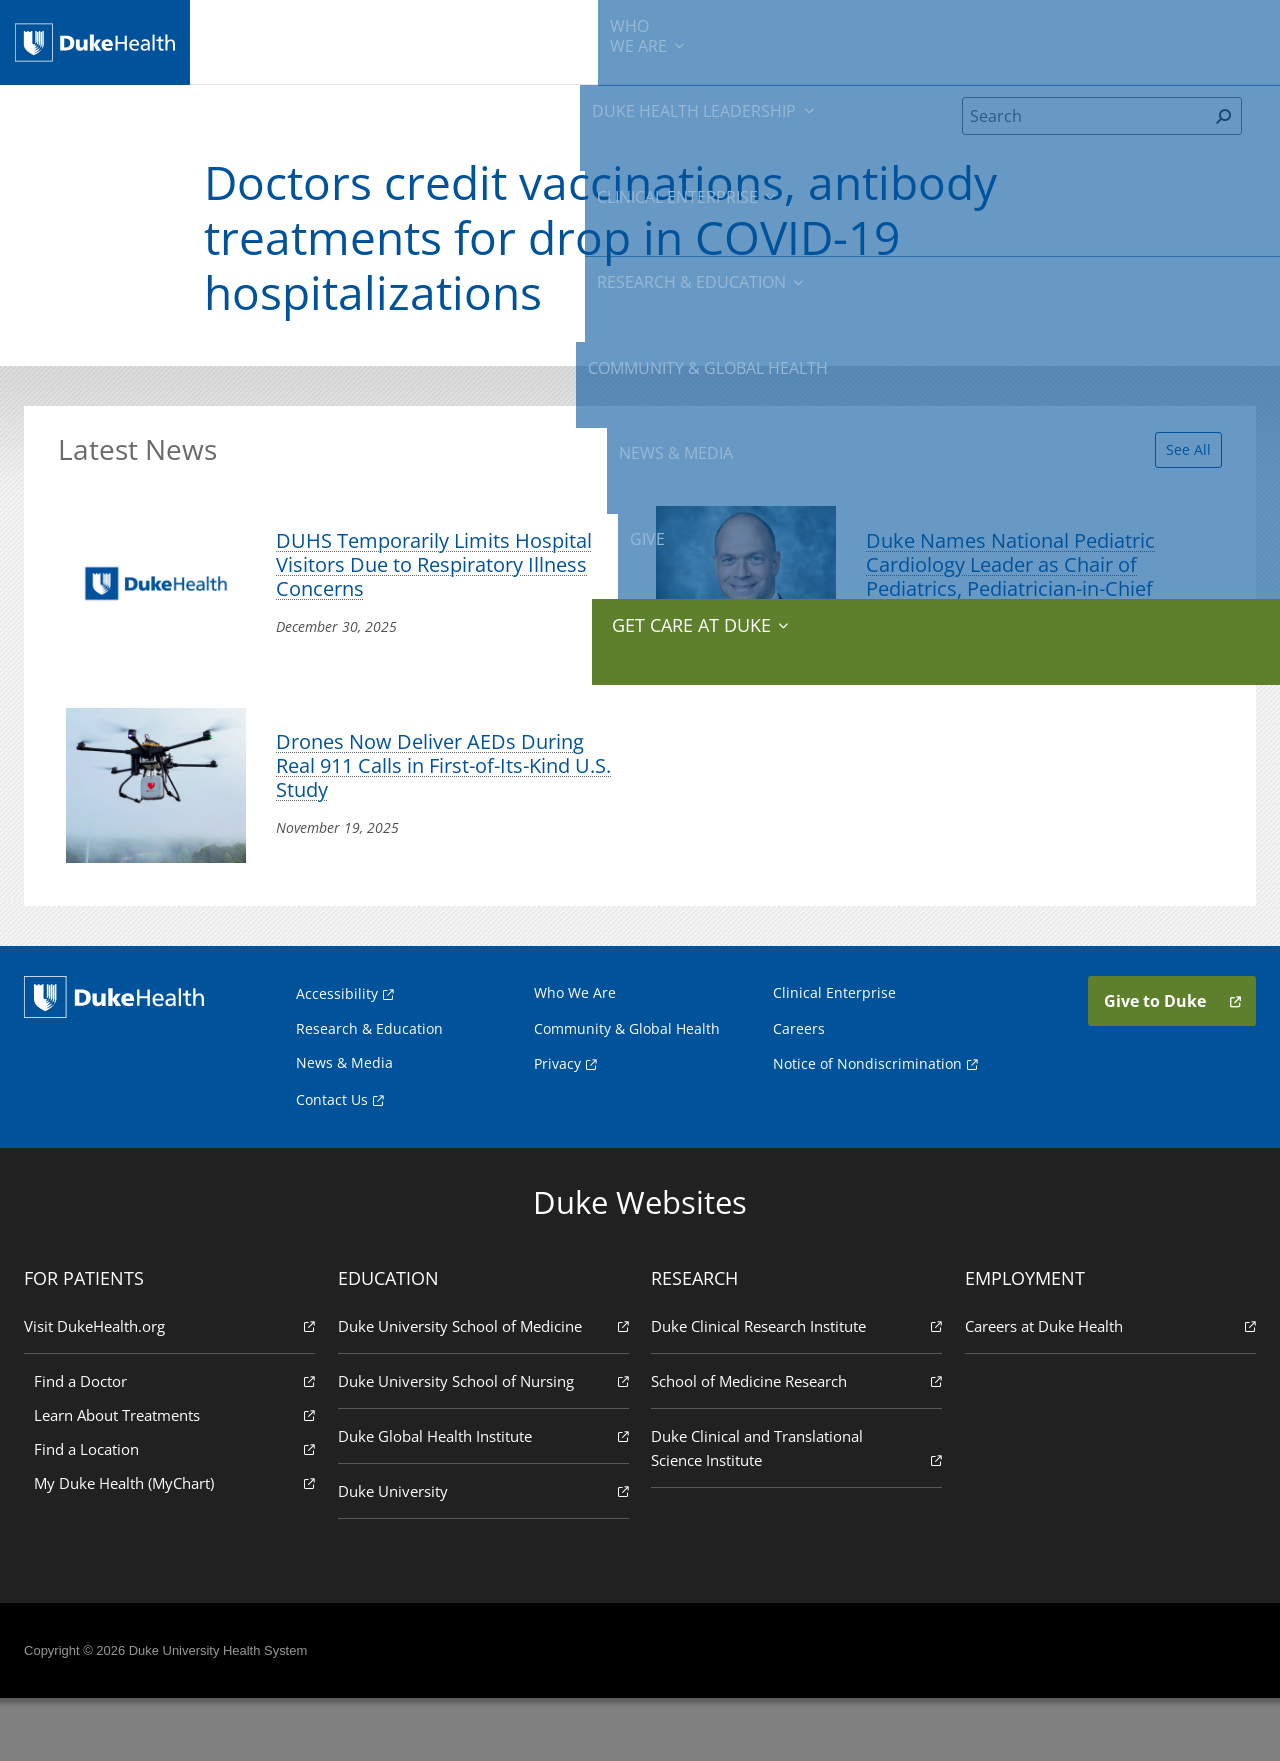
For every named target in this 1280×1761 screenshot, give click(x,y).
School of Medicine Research (795, 1442)
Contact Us (332, 1161)
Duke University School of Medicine (485, 1387)
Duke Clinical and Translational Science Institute (795, 1510)
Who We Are (575, 1054)
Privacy (557, 1125)
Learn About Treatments (179, 1476)
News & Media (1017, 40)
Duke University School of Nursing (485, 1442)
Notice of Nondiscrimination (867, 1125)
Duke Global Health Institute (485, 1497)
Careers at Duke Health (1106, 1387)
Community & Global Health (875, 40)
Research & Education (707, 40)
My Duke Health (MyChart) (179, 1544)
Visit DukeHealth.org (174, 1387)
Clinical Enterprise (552, 40)
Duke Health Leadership (397, 40)
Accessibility (337, 1055)
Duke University (485, 1552)
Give (1102, 30)
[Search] (1084, 134)
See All (1173, 461)
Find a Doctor (179, 1442)
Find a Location (179, 1510)
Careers (799, 1090)
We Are (284, 40)
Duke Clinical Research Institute (795, 1387)
